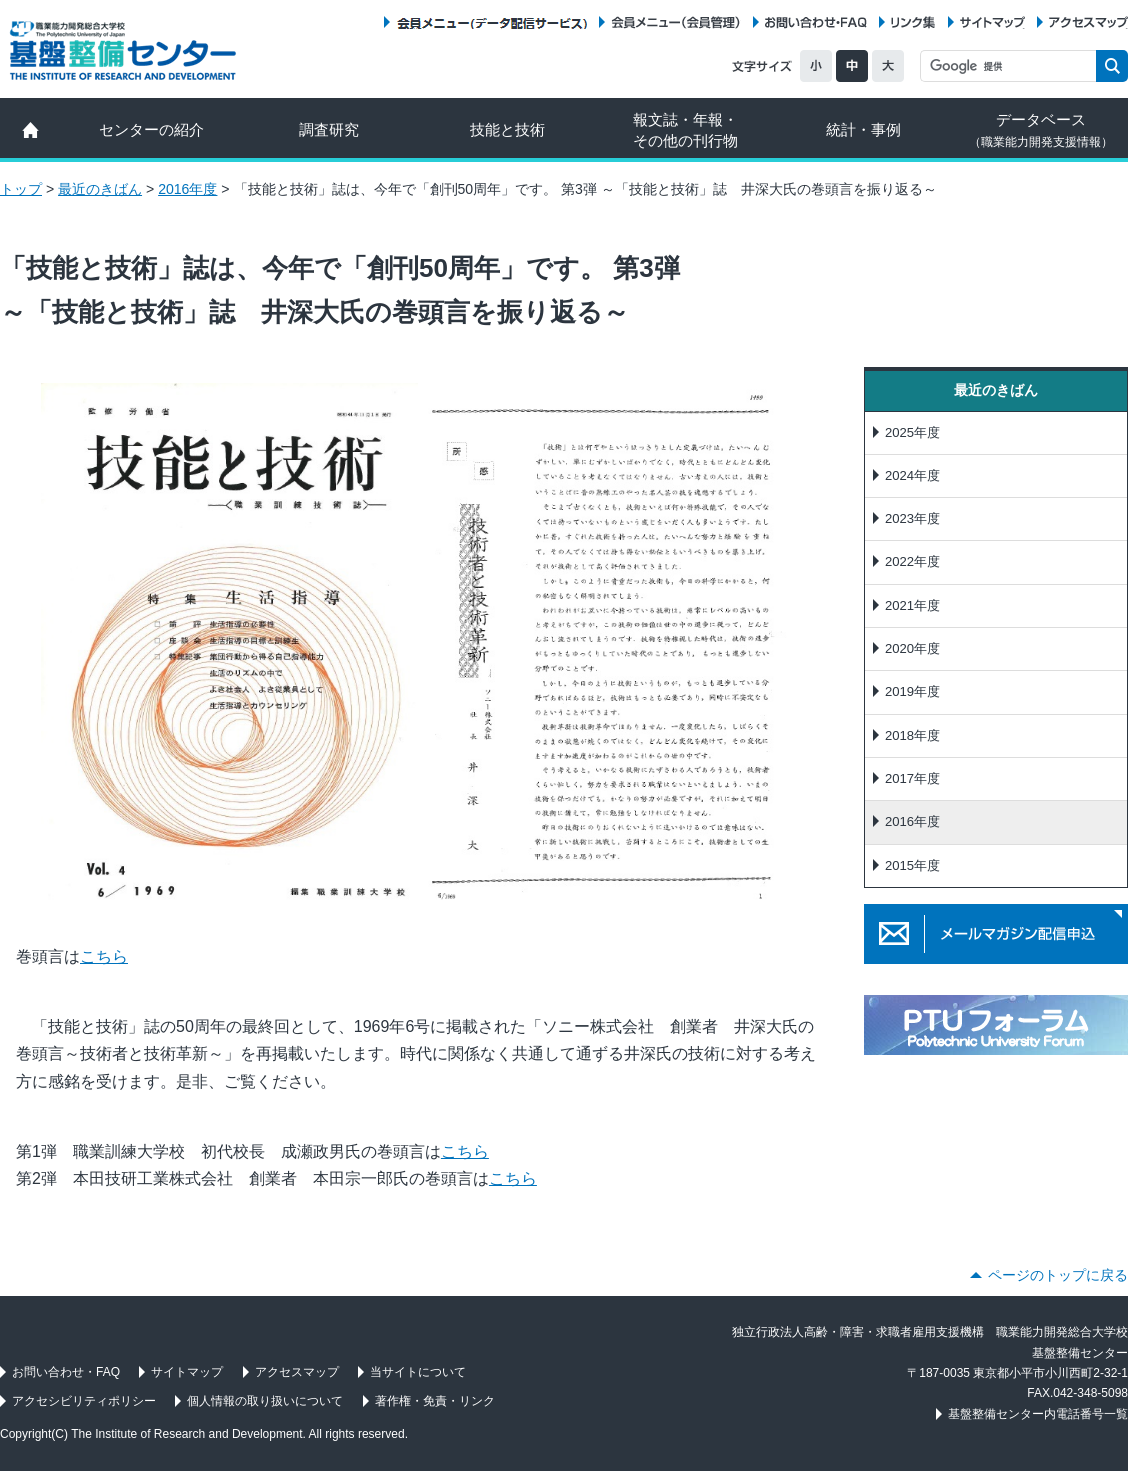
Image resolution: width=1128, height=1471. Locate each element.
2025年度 (912, 432)
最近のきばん (100, 189)
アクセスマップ (1088, 22)
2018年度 (912, 735)
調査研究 (329, 129)
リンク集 (913, 22)
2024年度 (912, 475)
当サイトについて (418, 1372)
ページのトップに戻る (1058, 1275)
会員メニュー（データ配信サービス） (491, 22)
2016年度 (187, 189)
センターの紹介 (151, 129)
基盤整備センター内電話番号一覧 (1038, 1414)
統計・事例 (863, 129)
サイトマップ (992, 22)
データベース (1041, 130)
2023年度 (912, 518)
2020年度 (912, 648)
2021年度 (912, 605)
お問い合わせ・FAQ (816, 22)
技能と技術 (507, 129)
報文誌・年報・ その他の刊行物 (685, 130)
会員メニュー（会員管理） (676, 22)
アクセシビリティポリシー (84, 1401)
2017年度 (912, 778)
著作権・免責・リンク (435, 1401)
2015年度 (912, 865)
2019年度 (912, 691)
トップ (21, 189)
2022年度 (912, 561)
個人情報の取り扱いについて (265, 1401)
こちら (104, 956)
